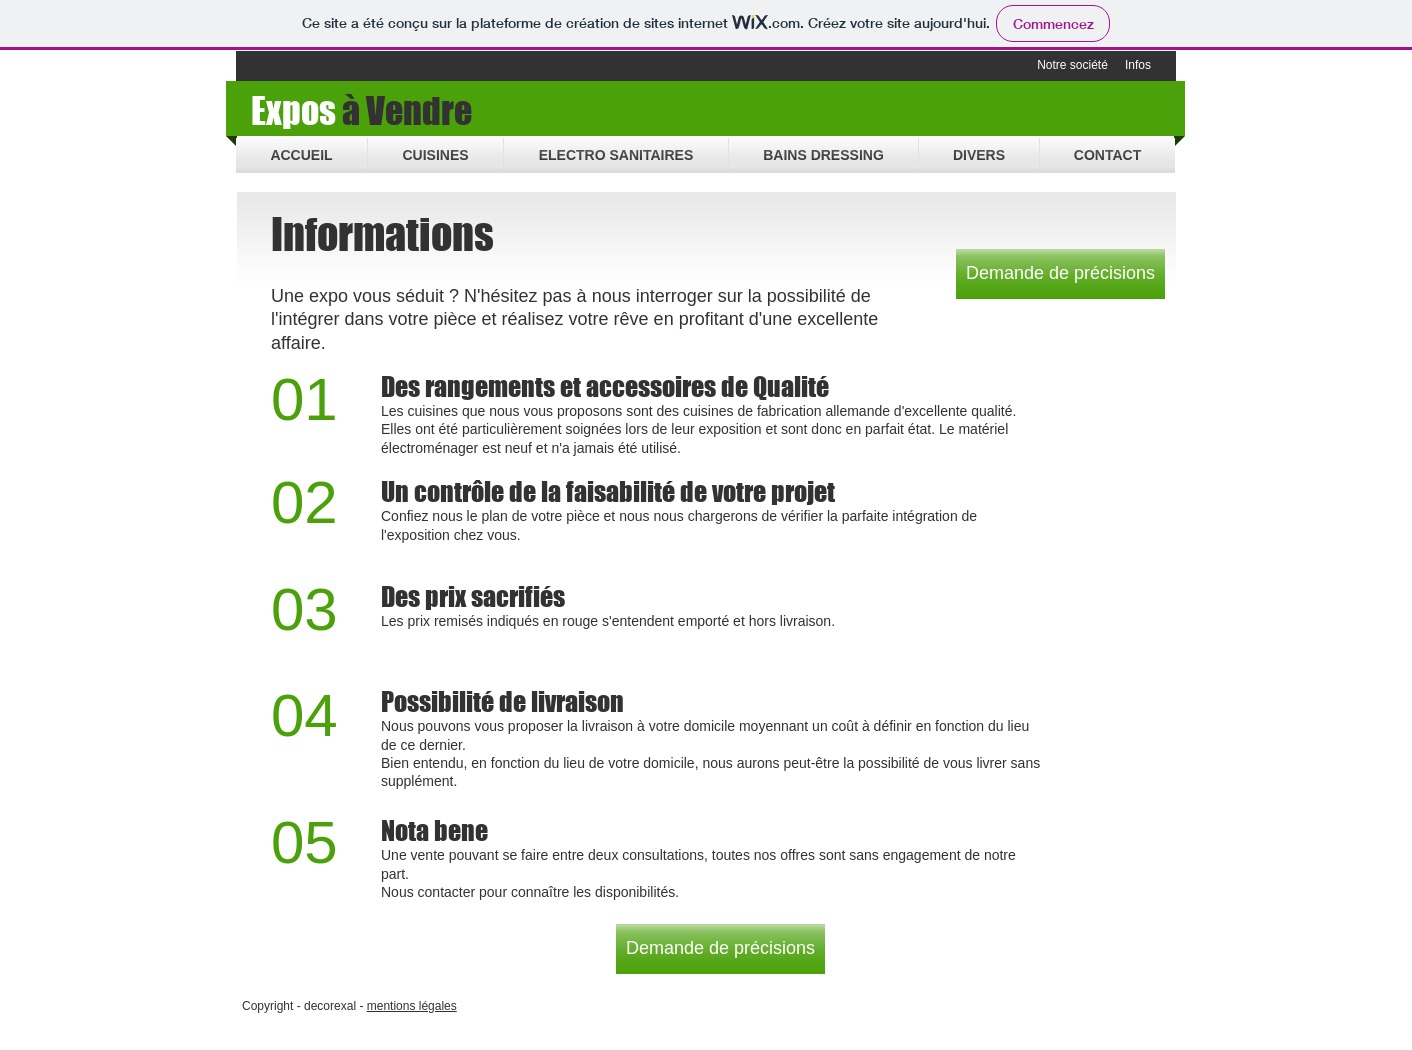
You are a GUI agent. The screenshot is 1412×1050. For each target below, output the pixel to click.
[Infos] (1138, 66)
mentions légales (412, 1006)
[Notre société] (1072, 66)
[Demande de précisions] (1060, 274)
